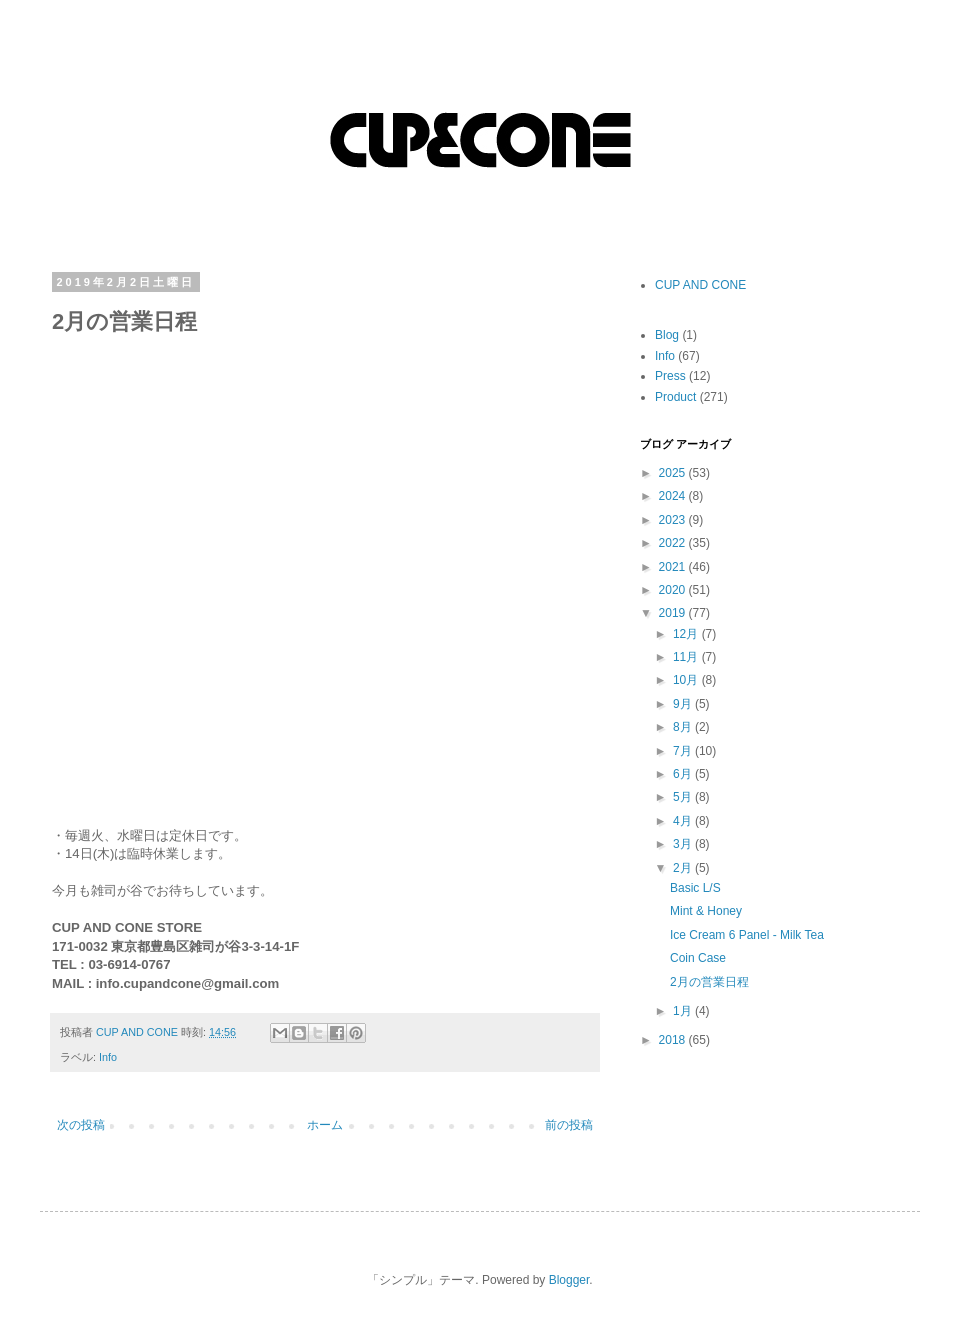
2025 (674, 473)
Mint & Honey (706, 911)
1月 (684, 1011)
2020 (674, 590)
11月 (687, 657)
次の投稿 (81, 1125)
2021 (674, 567)
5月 (684, 797)
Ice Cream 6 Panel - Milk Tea (747, 935)
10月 (687, 680)
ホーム (325, 1125)
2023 (674, 520)
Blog (667, 335)
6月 (684, 774)
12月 (687, 634)
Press (670, 376)
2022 (674, 543)
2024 (674, 496)
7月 (684, 751)
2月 (684, 868)
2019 (674, 613)
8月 (684, 727)
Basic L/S (695, 888)
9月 (684, 704)
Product (675, 397)
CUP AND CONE (700, 285)
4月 (684, 821)
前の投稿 (569, 1125)
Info (108, 1057)
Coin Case (698, 958)
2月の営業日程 (709, 982)
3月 (684, 844)
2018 (674, 1040)
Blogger (569, 1280)
